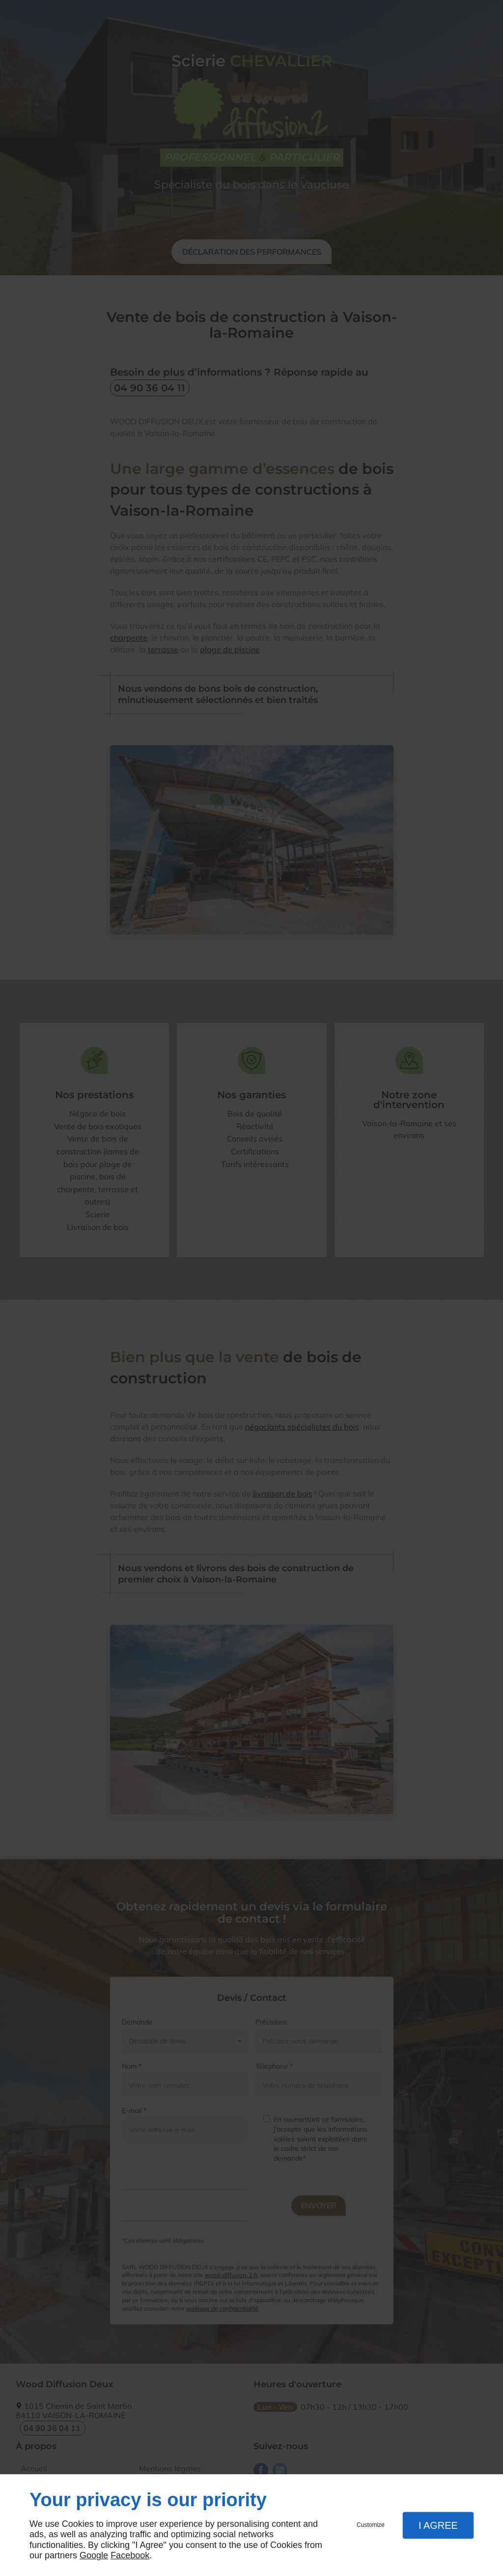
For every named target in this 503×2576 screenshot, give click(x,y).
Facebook (130, 2555)
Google (94, 2555)
